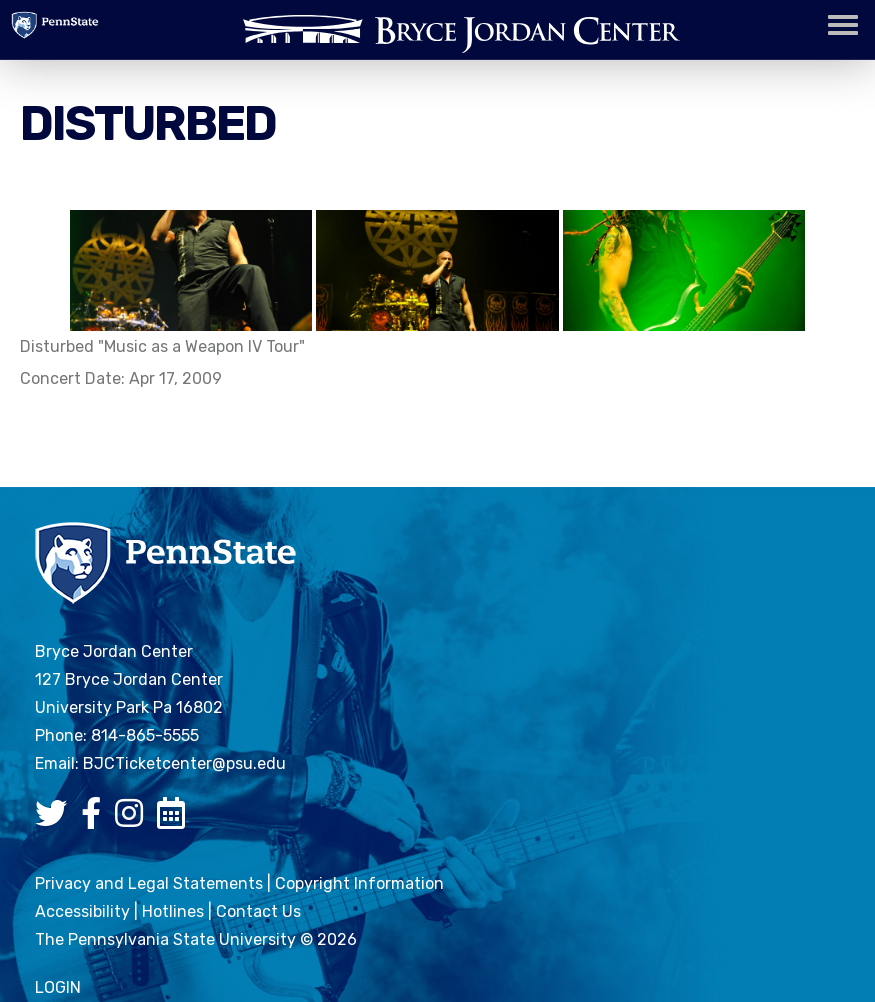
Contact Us (258, 911)
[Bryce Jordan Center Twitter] (56, 819)
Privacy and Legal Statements (149, 883)
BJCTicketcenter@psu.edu (184, 763)
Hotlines (173, 911)
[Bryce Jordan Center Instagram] (134, 819)
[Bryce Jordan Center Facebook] (96, 819)
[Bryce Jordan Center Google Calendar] (176, 819)
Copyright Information (359, 883)
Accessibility (82, 911)
